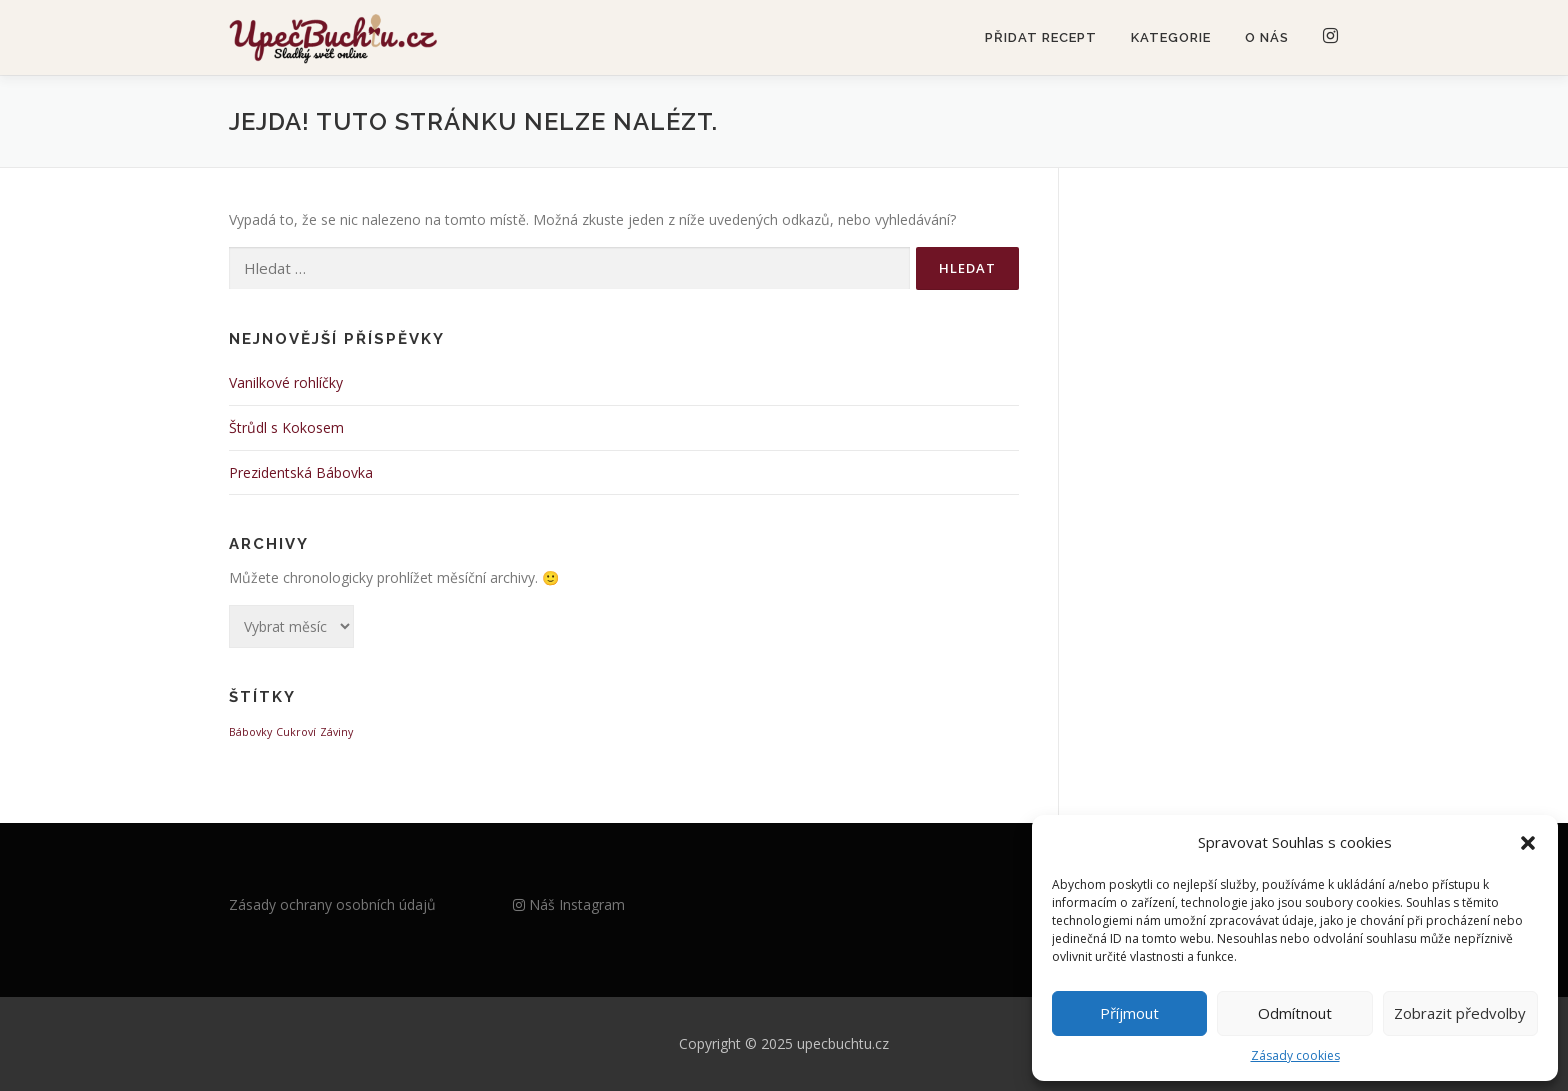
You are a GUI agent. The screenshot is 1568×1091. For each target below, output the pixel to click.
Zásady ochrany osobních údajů (332, 904)
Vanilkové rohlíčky (286, 382)
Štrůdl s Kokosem (286, 427)
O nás (1267, 37)
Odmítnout (1295, 1013)
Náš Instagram (569, 904)
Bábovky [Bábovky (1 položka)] (250, 732)
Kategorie (1171, 37)
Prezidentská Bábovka (301, 472)
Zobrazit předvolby (1460, 1013)
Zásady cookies (1295, 1055)
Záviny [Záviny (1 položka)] (336, 732)
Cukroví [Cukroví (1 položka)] (296, 732)
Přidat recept (1041, 37)
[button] (1528, 843)
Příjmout (1129, 1013)
